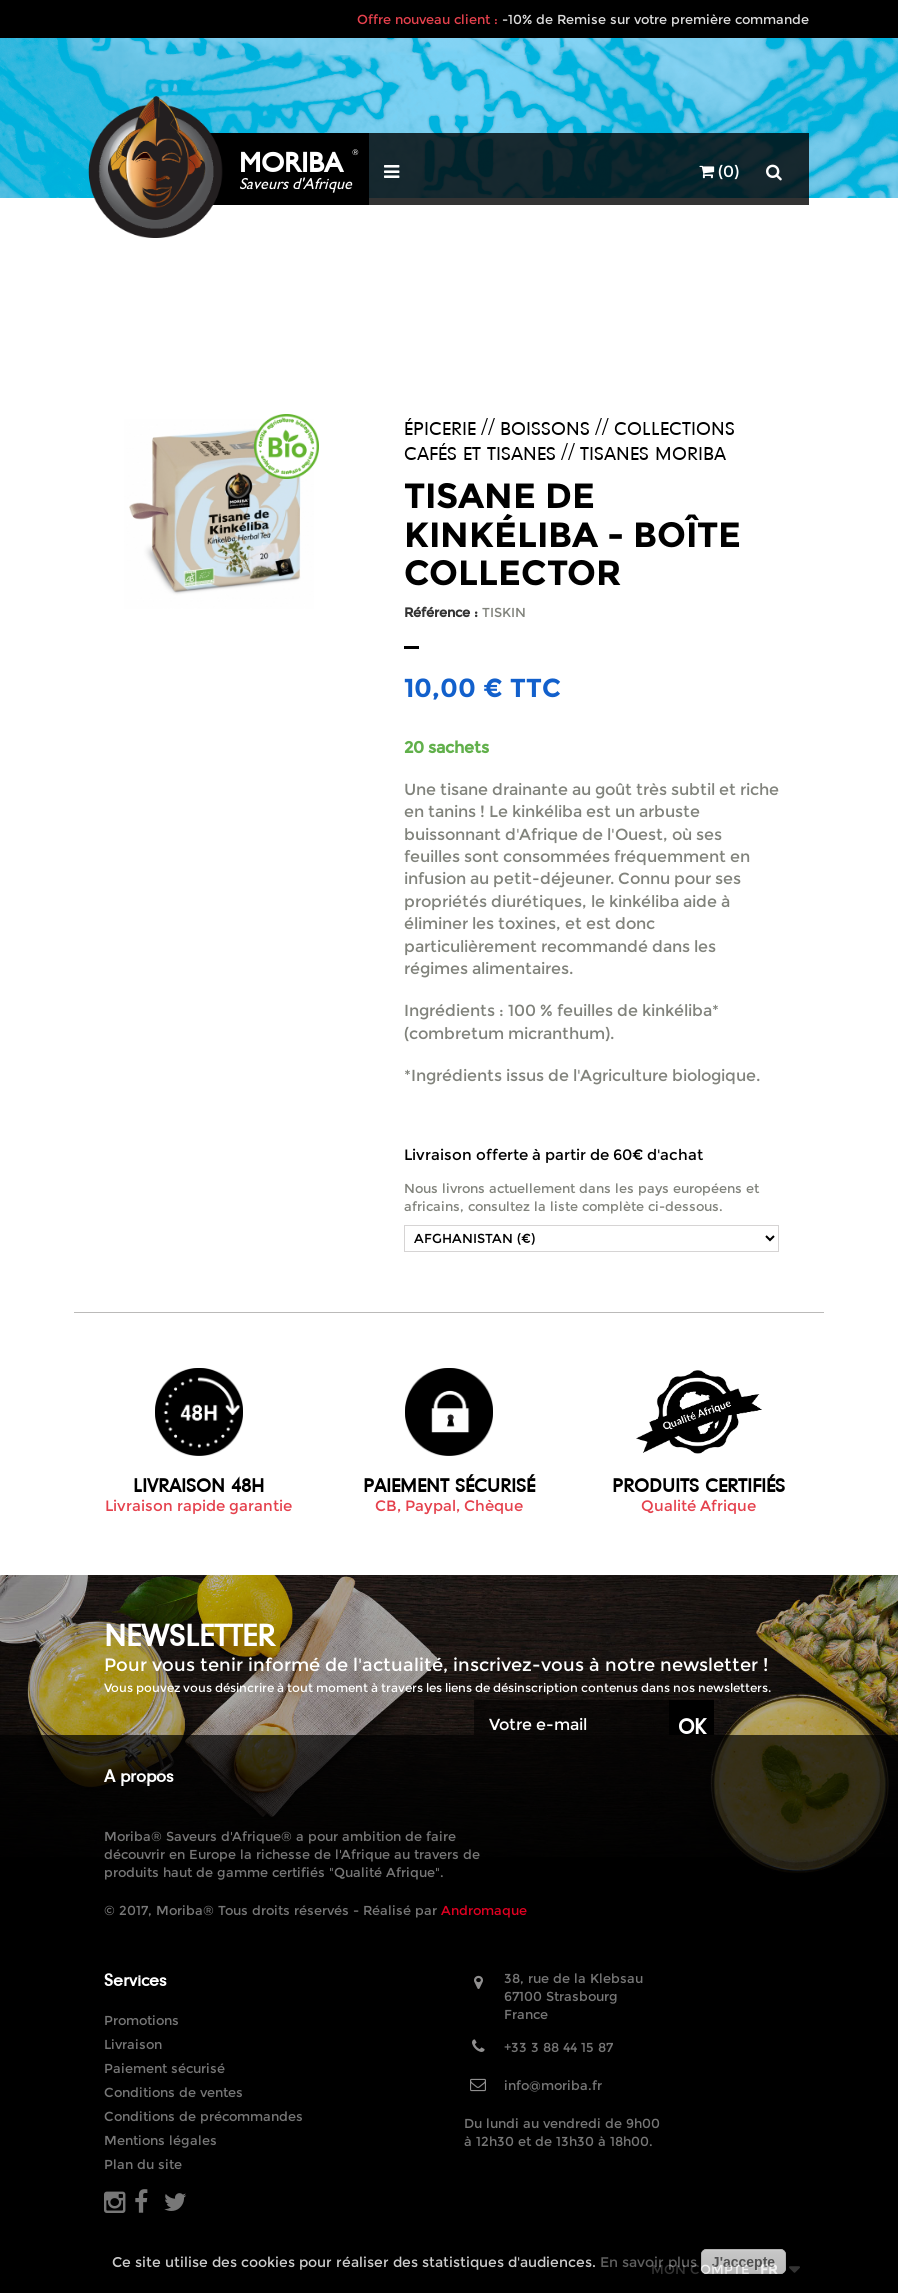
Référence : (441, 612)
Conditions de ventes (173, 2092)
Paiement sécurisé (164, 2068)
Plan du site (143, 2164)
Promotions (141, 2020)
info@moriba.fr (553, 2085)
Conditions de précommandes (203, 2116)
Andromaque (484, 1910)
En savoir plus (648, 2262)
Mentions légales (160, 2140)
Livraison (133, 2044)
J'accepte (743, 2262)
